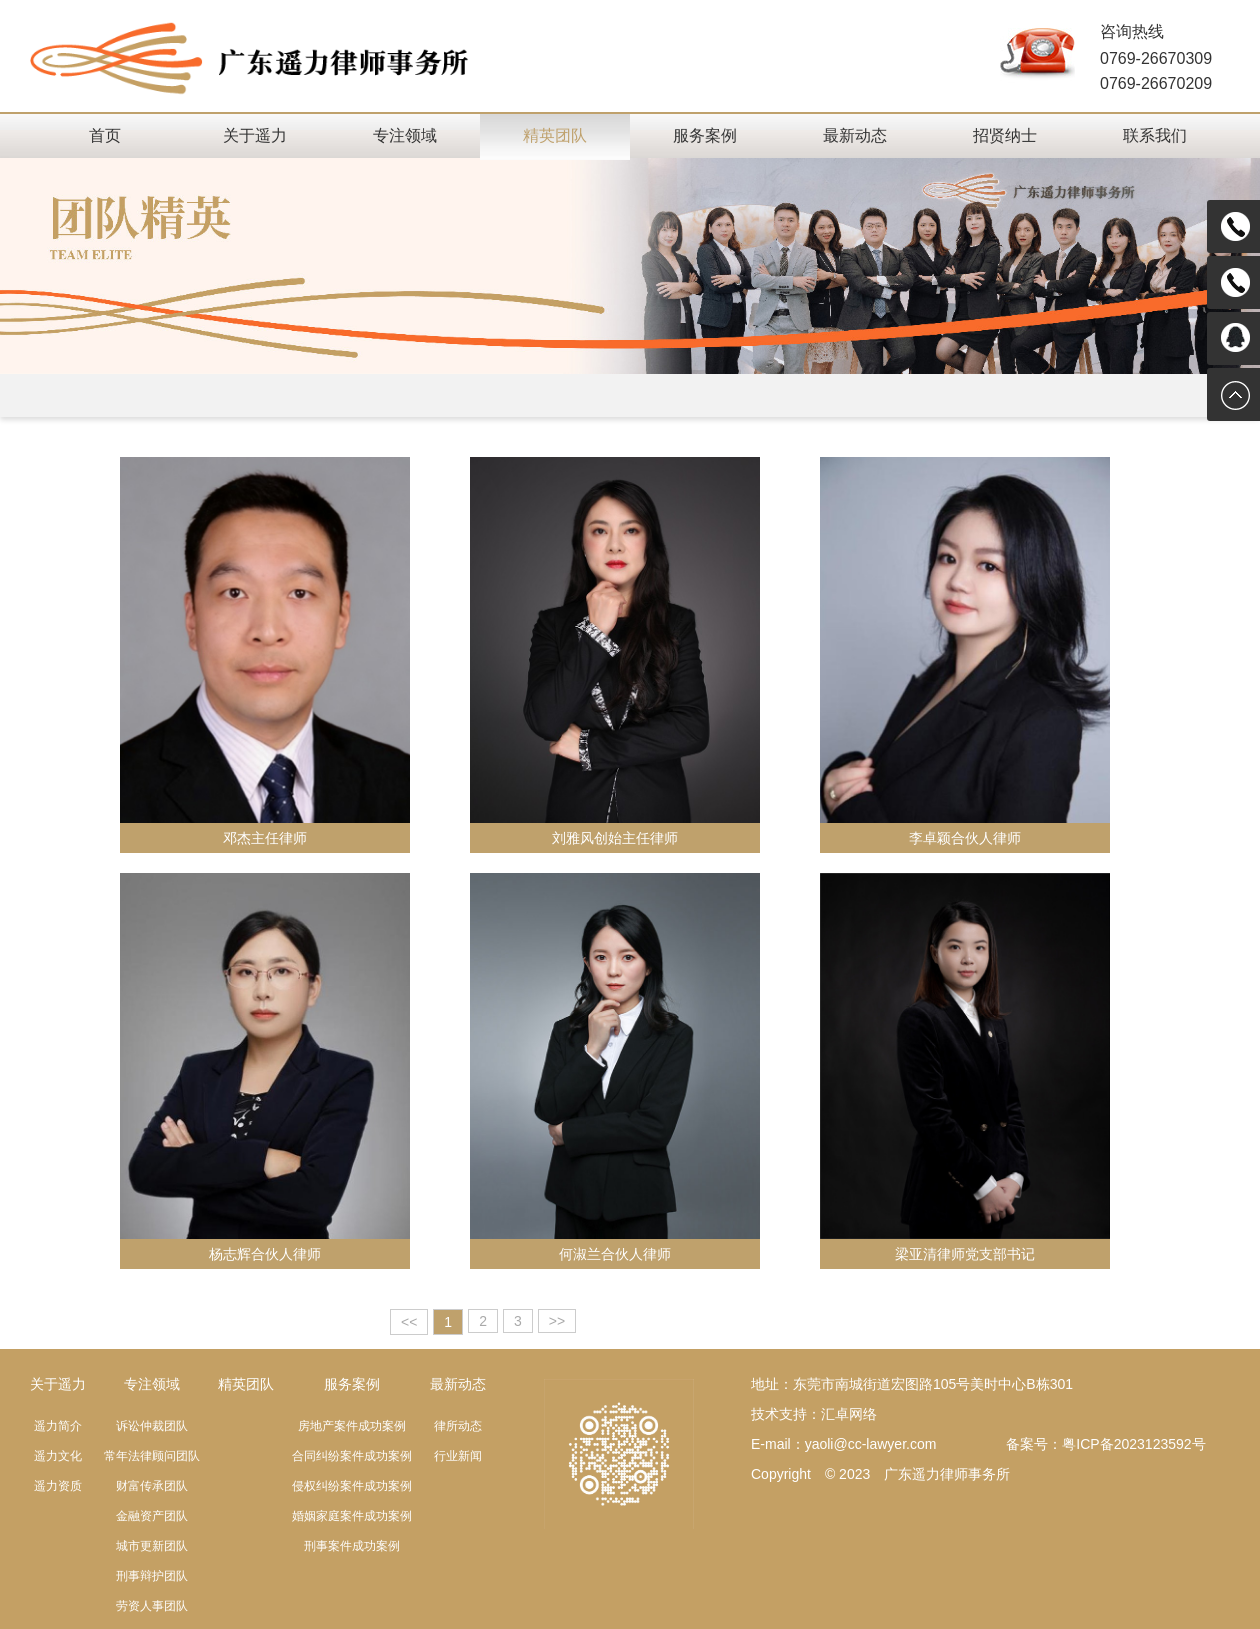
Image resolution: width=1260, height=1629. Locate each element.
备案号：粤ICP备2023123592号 (1105, 1444)
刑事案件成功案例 (352, 1546)
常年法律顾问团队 (152, 1456)
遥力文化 (58, 1456)
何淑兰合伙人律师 (615, 1254)
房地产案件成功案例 (352, 1426)
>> (557, 1321)
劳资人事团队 (152, 1606)
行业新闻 (458, 1456)
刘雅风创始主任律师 (615, 838)
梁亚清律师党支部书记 (965, 1254)
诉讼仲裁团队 (152, 1426)
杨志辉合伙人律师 (265, 1254)
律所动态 (458, 1426)
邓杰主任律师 (265, 838)
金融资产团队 (152, 1516)
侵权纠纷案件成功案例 (352, 1486)
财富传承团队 (152, 1486)
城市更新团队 (152, 1546)
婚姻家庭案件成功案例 (352, 1516)
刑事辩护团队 (152, 1576)
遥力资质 (58, 1486)
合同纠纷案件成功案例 (352, 1456)
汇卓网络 (849, 1414)
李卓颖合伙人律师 (965, 838)
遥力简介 (58, 1426)
